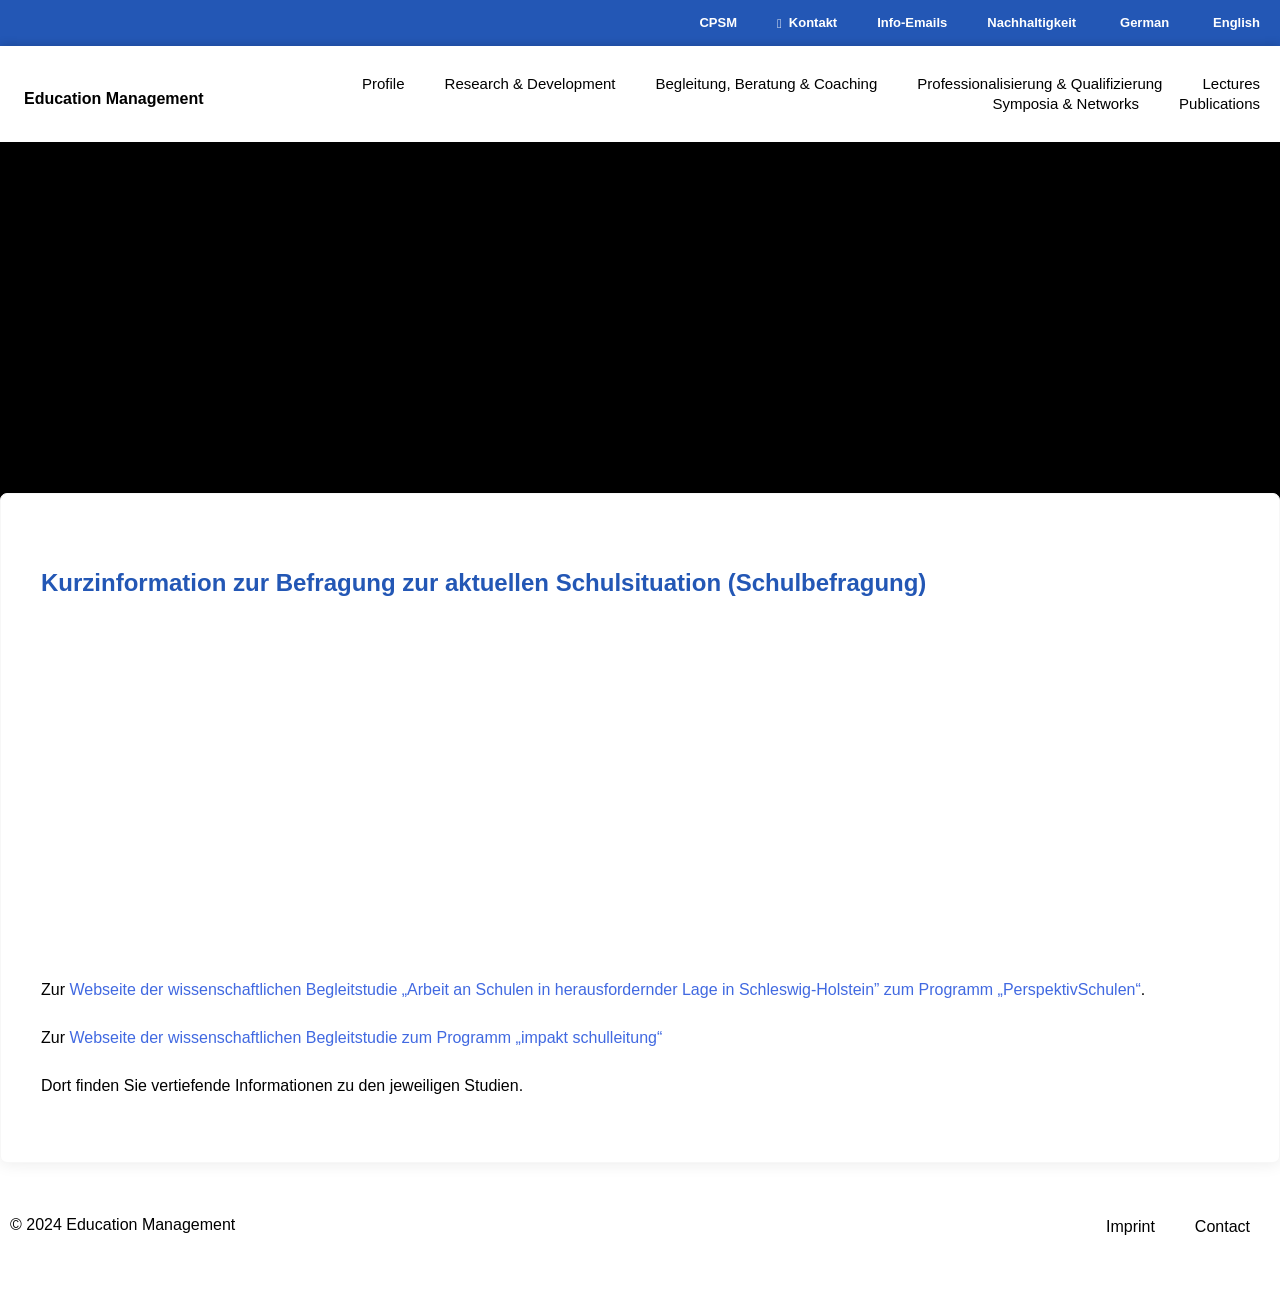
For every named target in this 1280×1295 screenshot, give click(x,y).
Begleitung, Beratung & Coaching (766, 83)
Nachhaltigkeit (1031, 22)
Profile (383, 83)
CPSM (718, 22)
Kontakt (807, 22)
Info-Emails (912, 22)
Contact (1222, 1226)
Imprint (1130, 1226)
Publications (1219, 103)
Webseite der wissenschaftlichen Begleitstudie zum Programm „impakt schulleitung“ (365, 1037)
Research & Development (530, 83)
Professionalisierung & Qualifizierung (1039, 83)
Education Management (114, 98)
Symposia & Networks (1065, 103)
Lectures (1231, 83)
